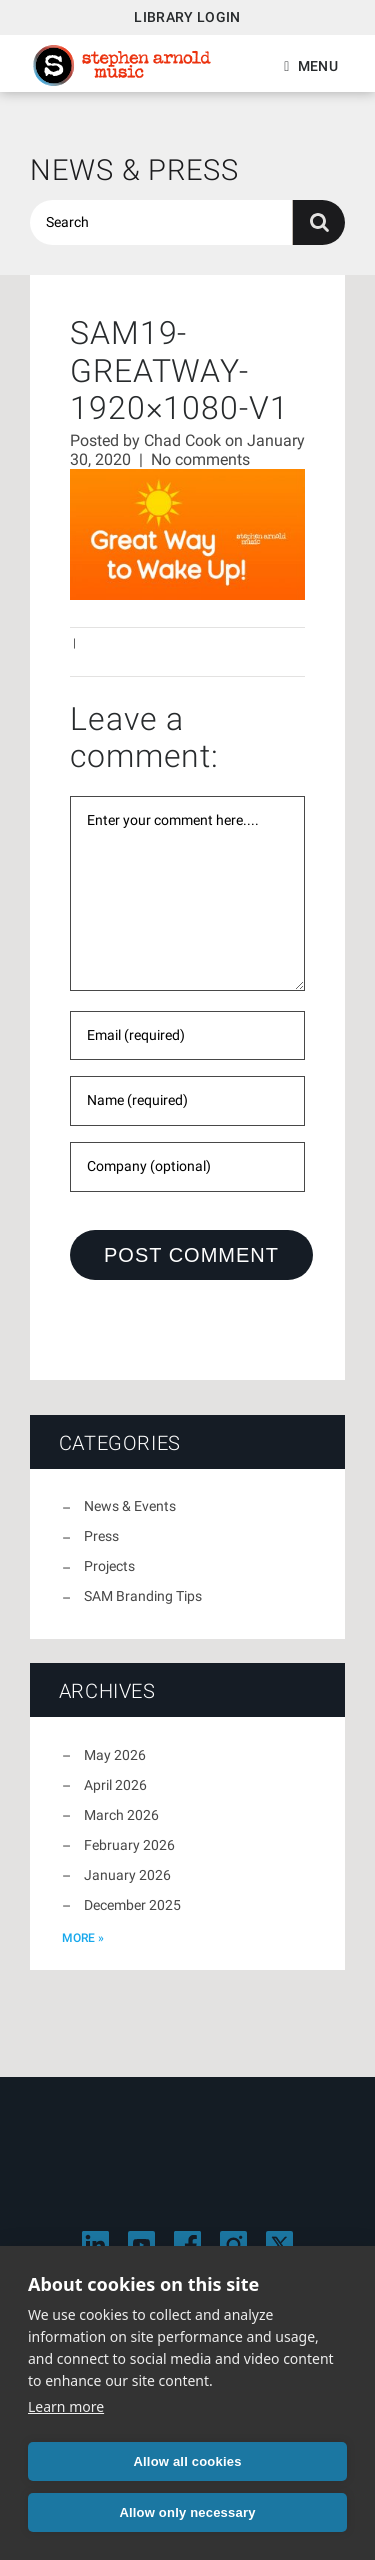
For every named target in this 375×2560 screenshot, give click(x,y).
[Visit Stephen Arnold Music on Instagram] (233, 2244)
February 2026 (129, 1845)
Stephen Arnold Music (122, 65)
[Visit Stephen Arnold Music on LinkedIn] (95, 2244)
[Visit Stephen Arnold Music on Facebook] (187, 2244)
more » (83, 1938)
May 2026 (115, 1755)
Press (101, 1536)
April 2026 (115, 1785)
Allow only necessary (187, 2512)
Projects (109, 1566)
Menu (318, 66)
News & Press (134, 170)
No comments (200, 459)
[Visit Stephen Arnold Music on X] (279, 2244)
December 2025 (132, 1905)
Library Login (187, 17)
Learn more (66, 2406)
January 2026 (127, 1875)
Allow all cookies (187, 2461)
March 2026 (121, 1815)
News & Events (130, 1506)
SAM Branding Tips (143, 1596)
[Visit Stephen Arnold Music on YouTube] (141, 2244)
